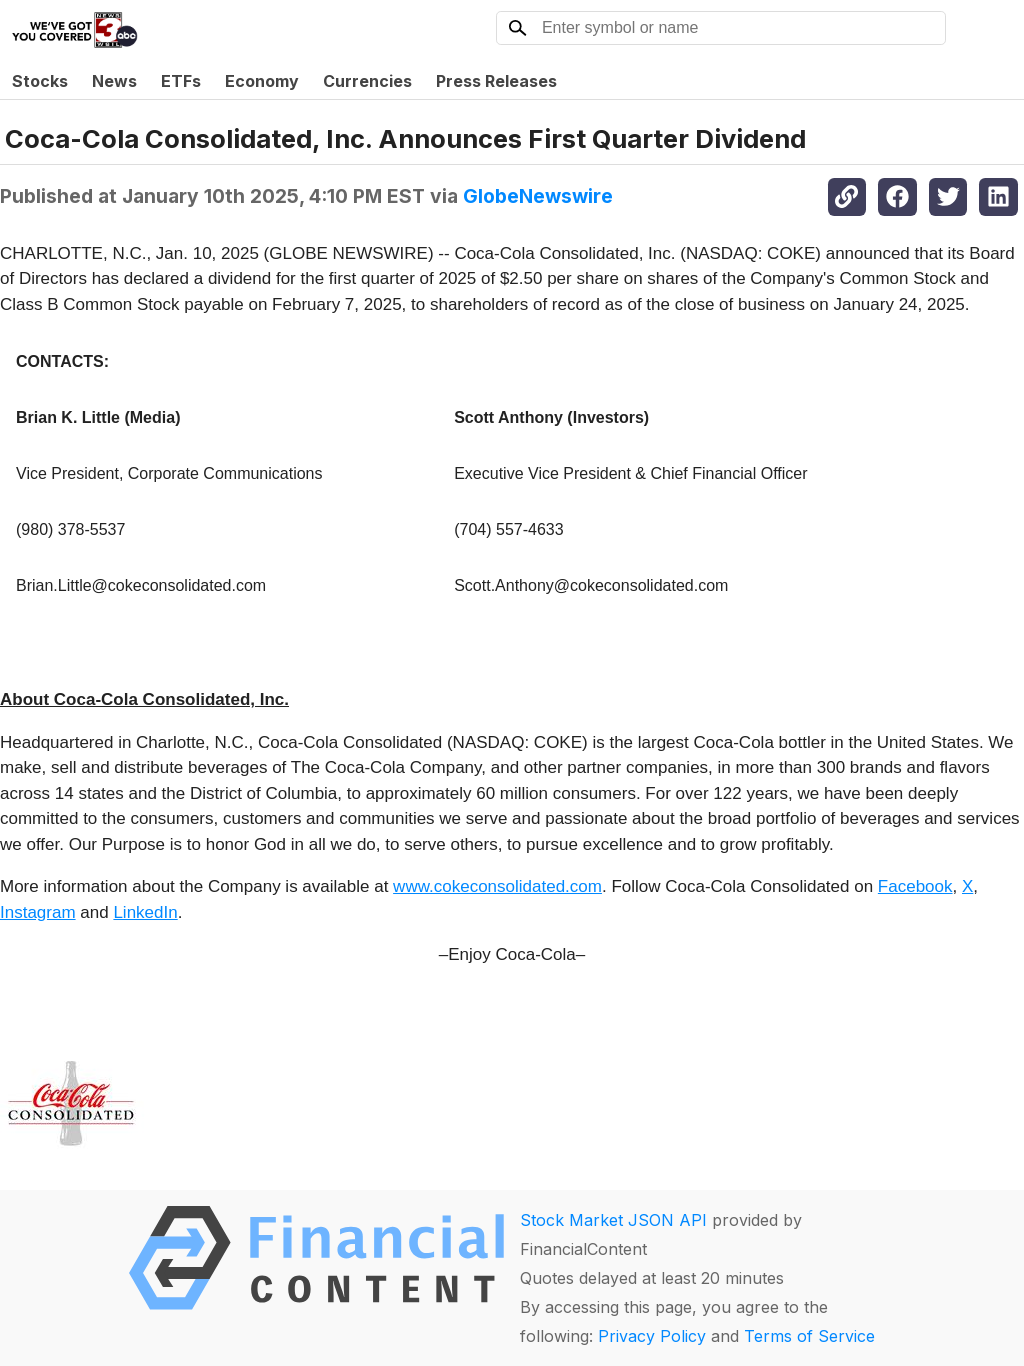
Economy (262, 81)
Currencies (367, 81)
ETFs (181, 81)
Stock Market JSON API (613, 1220)
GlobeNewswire (538, 196)
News (114, 81)
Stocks (40, 81)
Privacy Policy (652, 1336)
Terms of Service (809, 1336)
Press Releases (496, 81)
